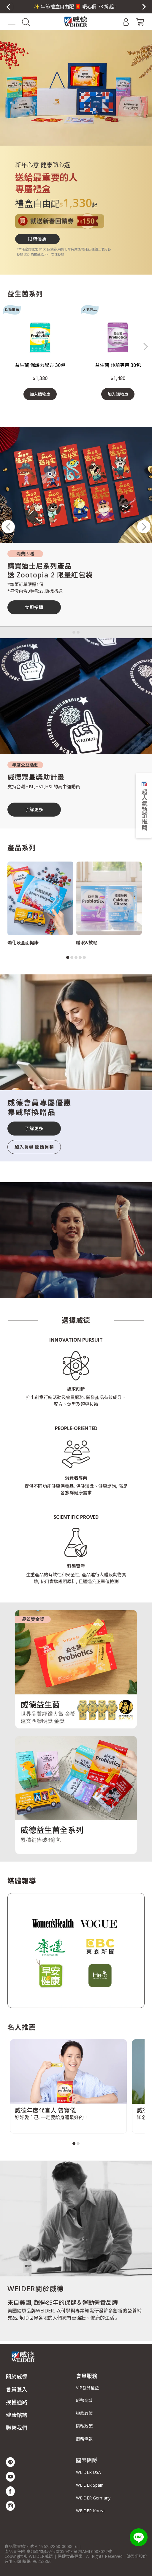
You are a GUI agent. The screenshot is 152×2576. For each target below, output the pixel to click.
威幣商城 (84, 2400)
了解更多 (34, 809)
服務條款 (84, 2439)
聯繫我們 (16, 2427)
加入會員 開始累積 (34, 1147)
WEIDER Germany (93, 2498)
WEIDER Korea (90, 2510)
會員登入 (16, 2389)
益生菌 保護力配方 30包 (40, 365)
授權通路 (16, 2402)
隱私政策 (84, 2426)
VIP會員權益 (87, 2387)
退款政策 (84, 2413)
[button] (25, 21)
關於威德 (16, 2376)
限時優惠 (37, 239)
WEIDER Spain (89, 2485)
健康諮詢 (16, 2414)
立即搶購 (34, 607)
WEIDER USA (88, 2472)
